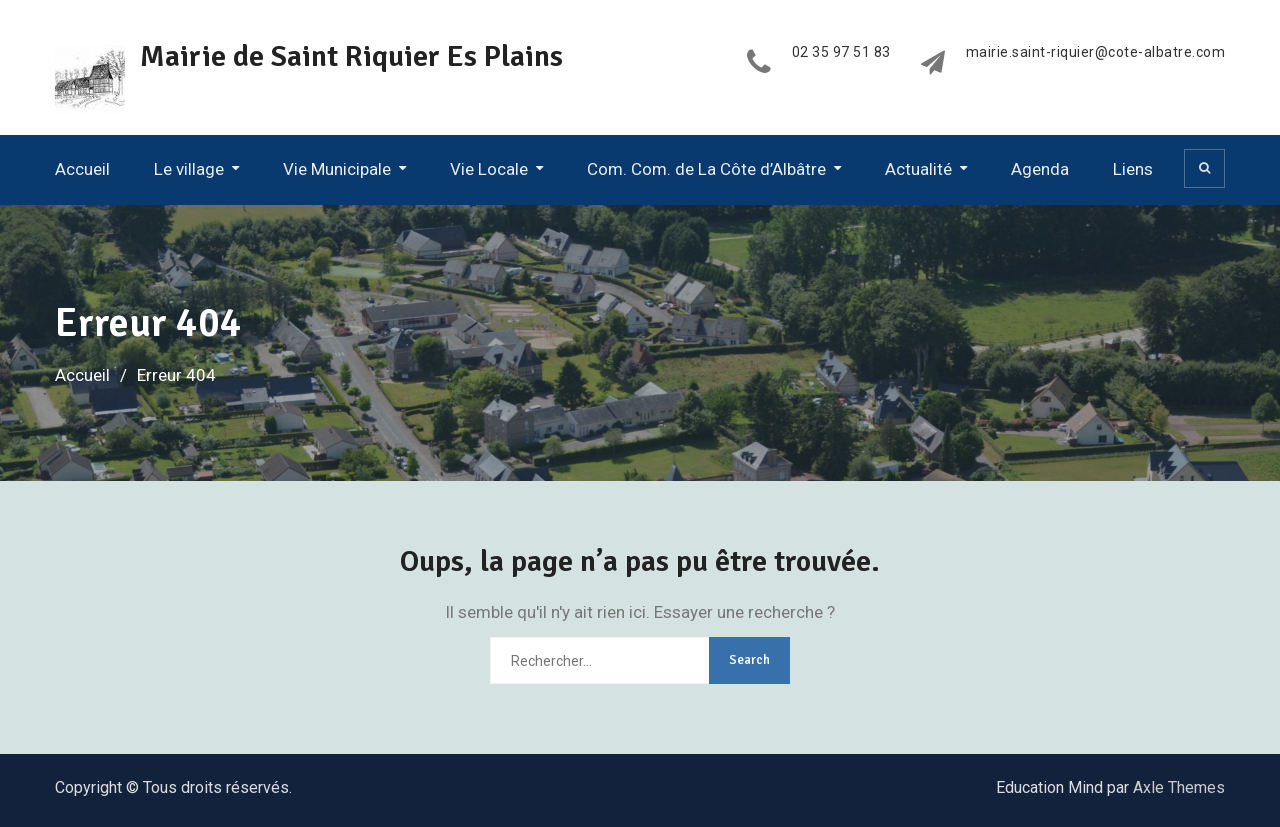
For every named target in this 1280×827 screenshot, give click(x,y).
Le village (189, 169)
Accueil (82, 169)
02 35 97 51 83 (841, 52)
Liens (1133, 169)
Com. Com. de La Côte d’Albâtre (706, 169)
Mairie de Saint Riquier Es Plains (351, 56)
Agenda (1040, 169)
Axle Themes (1179, 787)
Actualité (918, 169)
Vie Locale (489, 169)
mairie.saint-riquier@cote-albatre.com (1096, 52)
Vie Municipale (337, 169)
